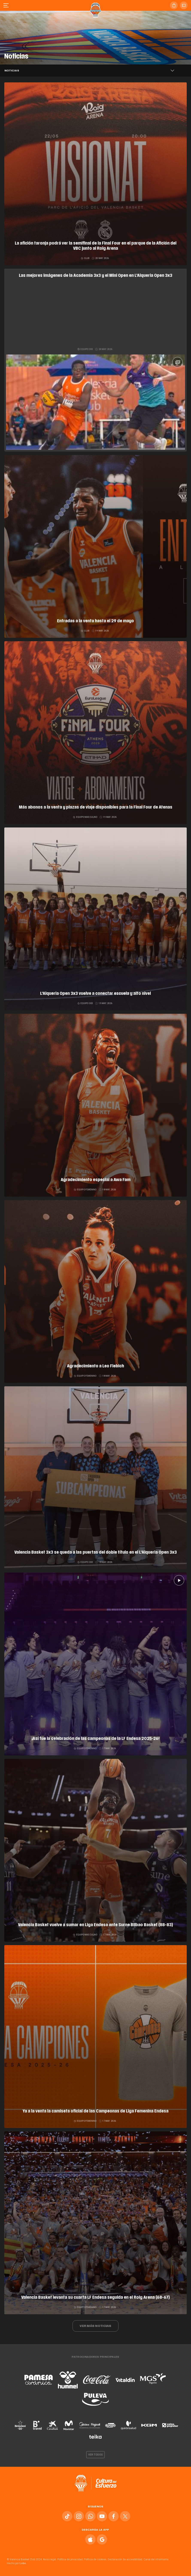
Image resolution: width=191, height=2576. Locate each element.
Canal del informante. (156, 2559)
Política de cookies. (95, 2559)
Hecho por (17, 2563)
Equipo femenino (85, 1189)
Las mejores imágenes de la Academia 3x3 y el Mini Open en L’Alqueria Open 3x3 (95, 276)
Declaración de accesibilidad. (125, 2559)
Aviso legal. (50, 2559)
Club (85, 258)
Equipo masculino (85, 817)
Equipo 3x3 (85, 349)
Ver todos (95, 2454)
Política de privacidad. (70, 2559)
